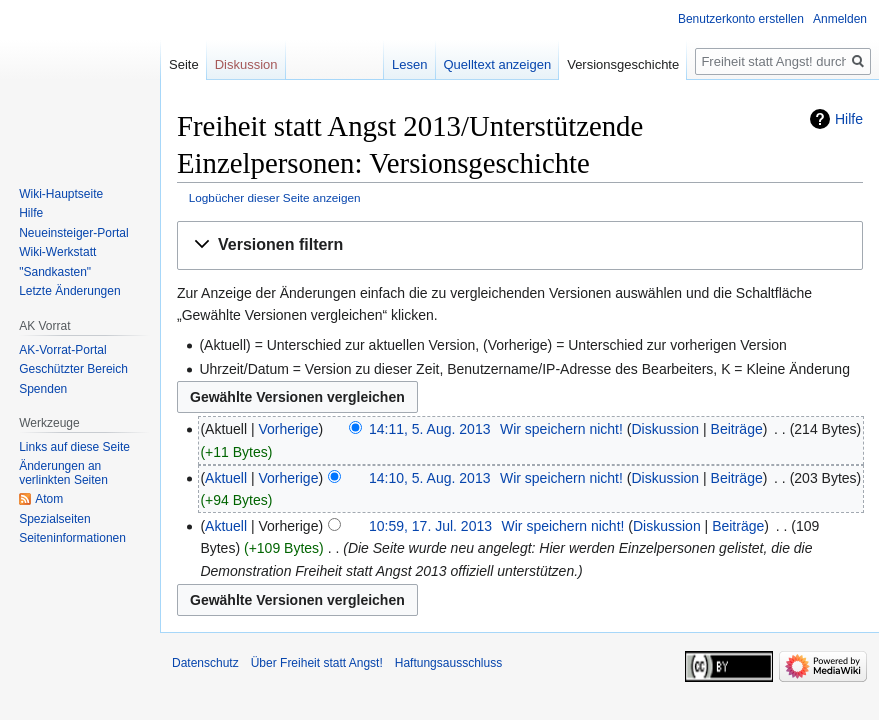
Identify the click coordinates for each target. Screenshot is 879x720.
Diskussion (665, 429)
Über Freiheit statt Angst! (317, 663)
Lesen (409, 64)
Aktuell (226, 478)
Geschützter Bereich (73, 369)
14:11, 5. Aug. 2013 (429, 429)
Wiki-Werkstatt (57, 252)
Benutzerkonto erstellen (741, 19)
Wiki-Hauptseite (61, 194)
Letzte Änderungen (69, 291)
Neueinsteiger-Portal (73, 233)
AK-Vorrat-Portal (62, 350)
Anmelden (840, 19)
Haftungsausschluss (448, 663)
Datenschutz (205, 663)
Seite (184, 64)
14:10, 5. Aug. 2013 (429, 478)
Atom (49, 499)
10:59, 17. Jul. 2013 (430, 526)
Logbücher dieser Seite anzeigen (275, 197)
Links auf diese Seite (74, 447)
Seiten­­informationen (72, 538)
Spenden (43, 389)
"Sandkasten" (55, 272)
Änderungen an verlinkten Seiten (63, 473)
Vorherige (289, 429)
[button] (520, 245)
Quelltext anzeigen (498, 64)
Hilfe (849, 119)
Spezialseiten (54, 519)
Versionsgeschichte (623, 64)
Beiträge (737, 429)
